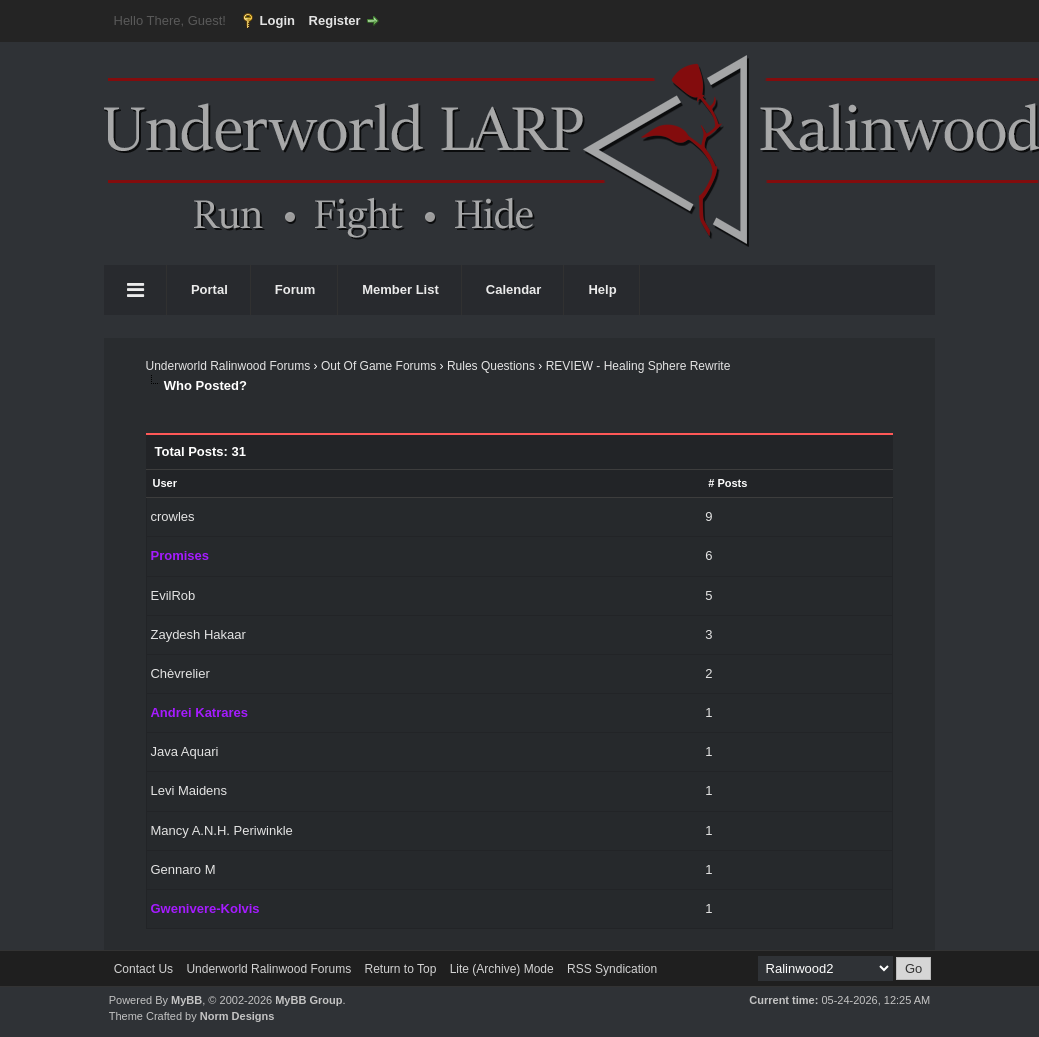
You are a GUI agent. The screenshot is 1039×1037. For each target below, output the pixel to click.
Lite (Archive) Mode (502, 969)
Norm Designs (237, 1016)
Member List (400, 289)
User (164, 483)
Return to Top (400, 969)
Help (602, 289)
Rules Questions (491, 366)
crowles (172, 516)
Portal (209, 289)
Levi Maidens (188, 790)
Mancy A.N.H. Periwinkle (221, 830)
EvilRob (172, 595)
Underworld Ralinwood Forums (227, 366)
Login (277, 20)
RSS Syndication (612, 969)
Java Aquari (184, 751)
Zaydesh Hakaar (197, 634)
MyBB (186, 1000)
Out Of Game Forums (378, 366)
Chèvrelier (179, 673)
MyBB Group (308, 1000)
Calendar (514, 289)
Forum (295, 289)
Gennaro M (182, 869)
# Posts (727, 483)
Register (335, 20)
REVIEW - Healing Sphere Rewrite (638, 366)
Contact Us (143, 969)
